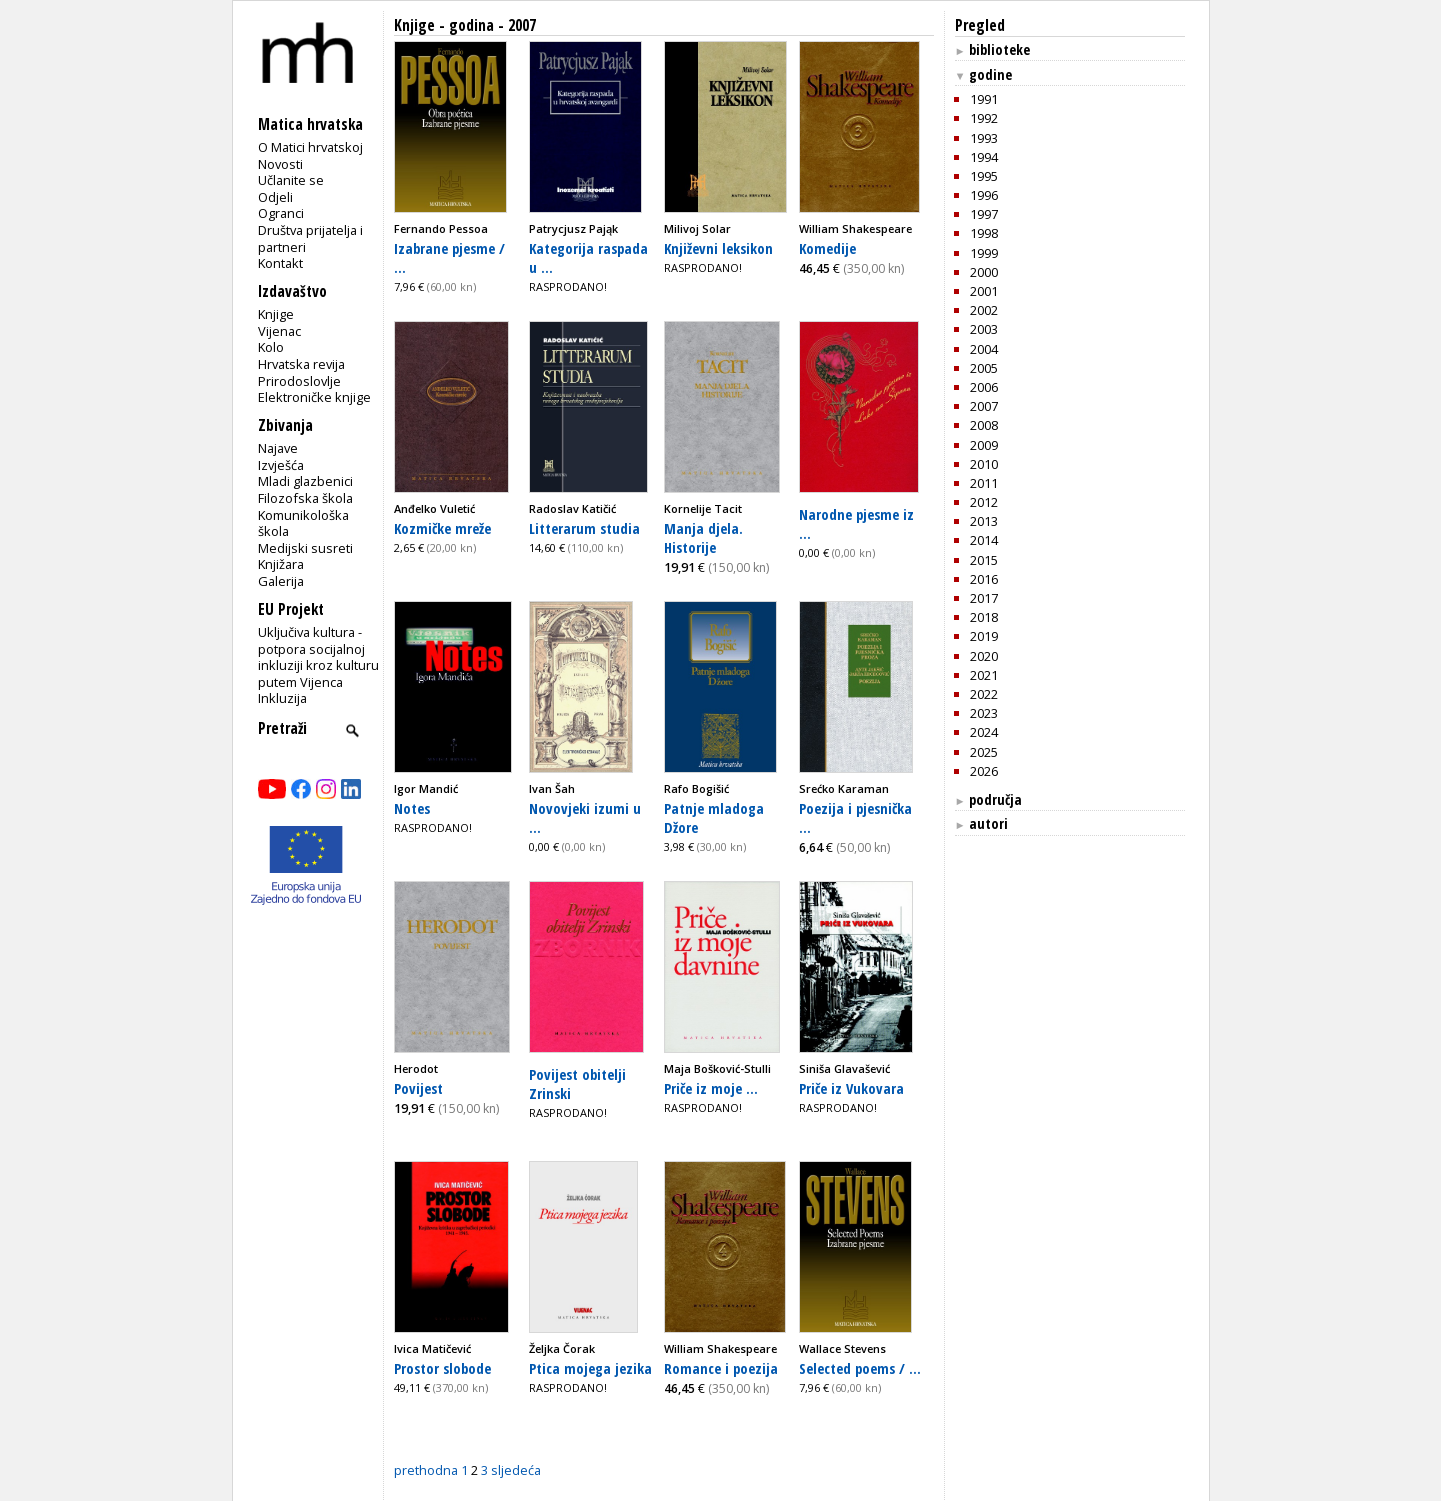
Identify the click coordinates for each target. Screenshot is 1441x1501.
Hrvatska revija (301, 364)
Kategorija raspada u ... (588, 257)
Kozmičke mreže (442, 528)
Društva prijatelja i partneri (310, 238)
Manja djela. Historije (703, 537)
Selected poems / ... (860, 1368)
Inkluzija (282, 698)
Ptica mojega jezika (590, 1368)
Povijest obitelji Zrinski (577, 1083)
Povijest (418, 1088)
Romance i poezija (721, 1368)
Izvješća (281, 465)
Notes (412, 808)
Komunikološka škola (303, 523)
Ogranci (281, 213)
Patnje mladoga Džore (714, 817)
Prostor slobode (442, 1368)
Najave (278, 448)
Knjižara (281, 564)
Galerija (281, 581)
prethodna (426, 1470)
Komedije (827, 248)
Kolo (271, 347)
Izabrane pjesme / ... (449, 257)
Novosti (280, 164)
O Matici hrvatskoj (310, 147)
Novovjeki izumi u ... (585, 817)
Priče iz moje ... (711, 1088)
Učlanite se (291, 180)
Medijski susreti (305, 548)
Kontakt (280, 263)
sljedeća (516, 1470)
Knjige (276, 314)
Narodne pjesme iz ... (856, 523)
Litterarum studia (584, 528)
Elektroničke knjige (314, 397)
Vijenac (279, 331)
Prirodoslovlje (299, 381)
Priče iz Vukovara (851, 1088)
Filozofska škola (305, 498)
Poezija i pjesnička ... (855, 817)
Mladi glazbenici (305, 481)
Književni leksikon (718, 248)
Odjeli (275, 197)
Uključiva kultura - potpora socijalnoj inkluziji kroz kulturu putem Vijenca (318, 657)
